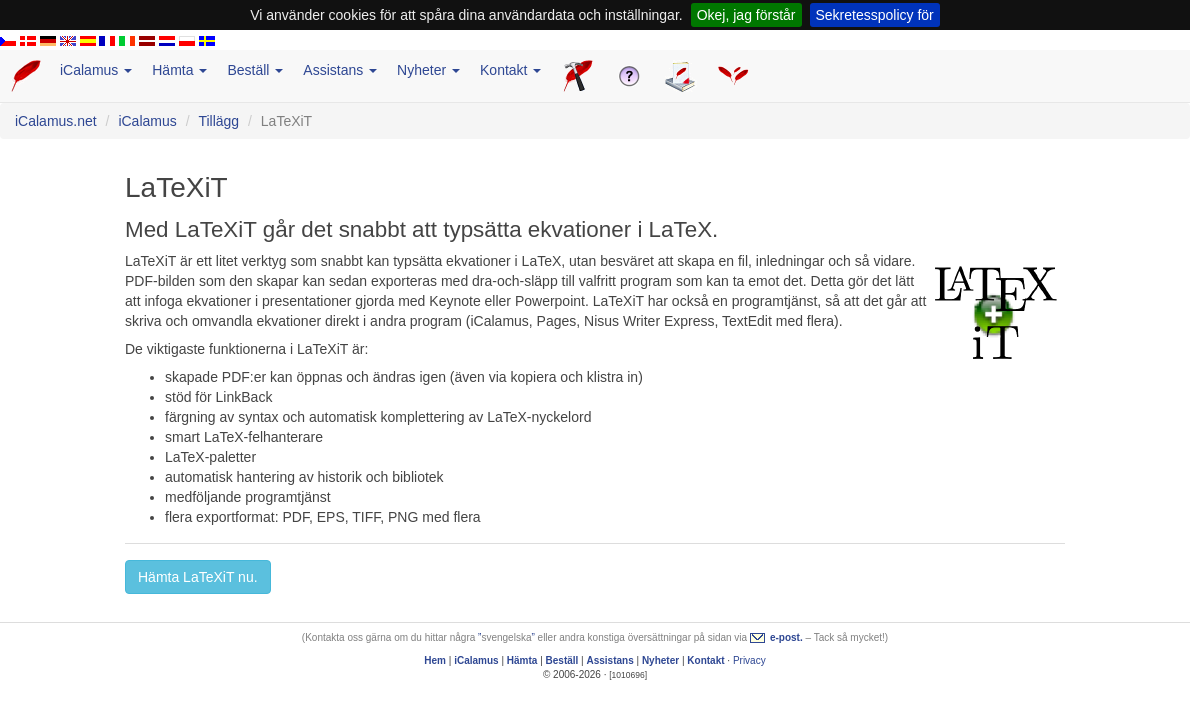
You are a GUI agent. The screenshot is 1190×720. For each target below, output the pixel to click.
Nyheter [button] (428, 70)
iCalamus (147, 121)
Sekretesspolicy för (875, 15)
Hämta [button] (179, 70)
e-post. (786, 637)
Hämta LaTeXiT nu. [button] (198, 577)
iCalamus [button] (96, 70)
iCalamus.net (56, 121)
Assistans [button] (340, 70)
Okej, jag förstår (746, 15)
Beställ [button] (255, 70)
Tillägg (218, 121)
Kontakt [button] (510, 70)
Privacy (749, 660)
